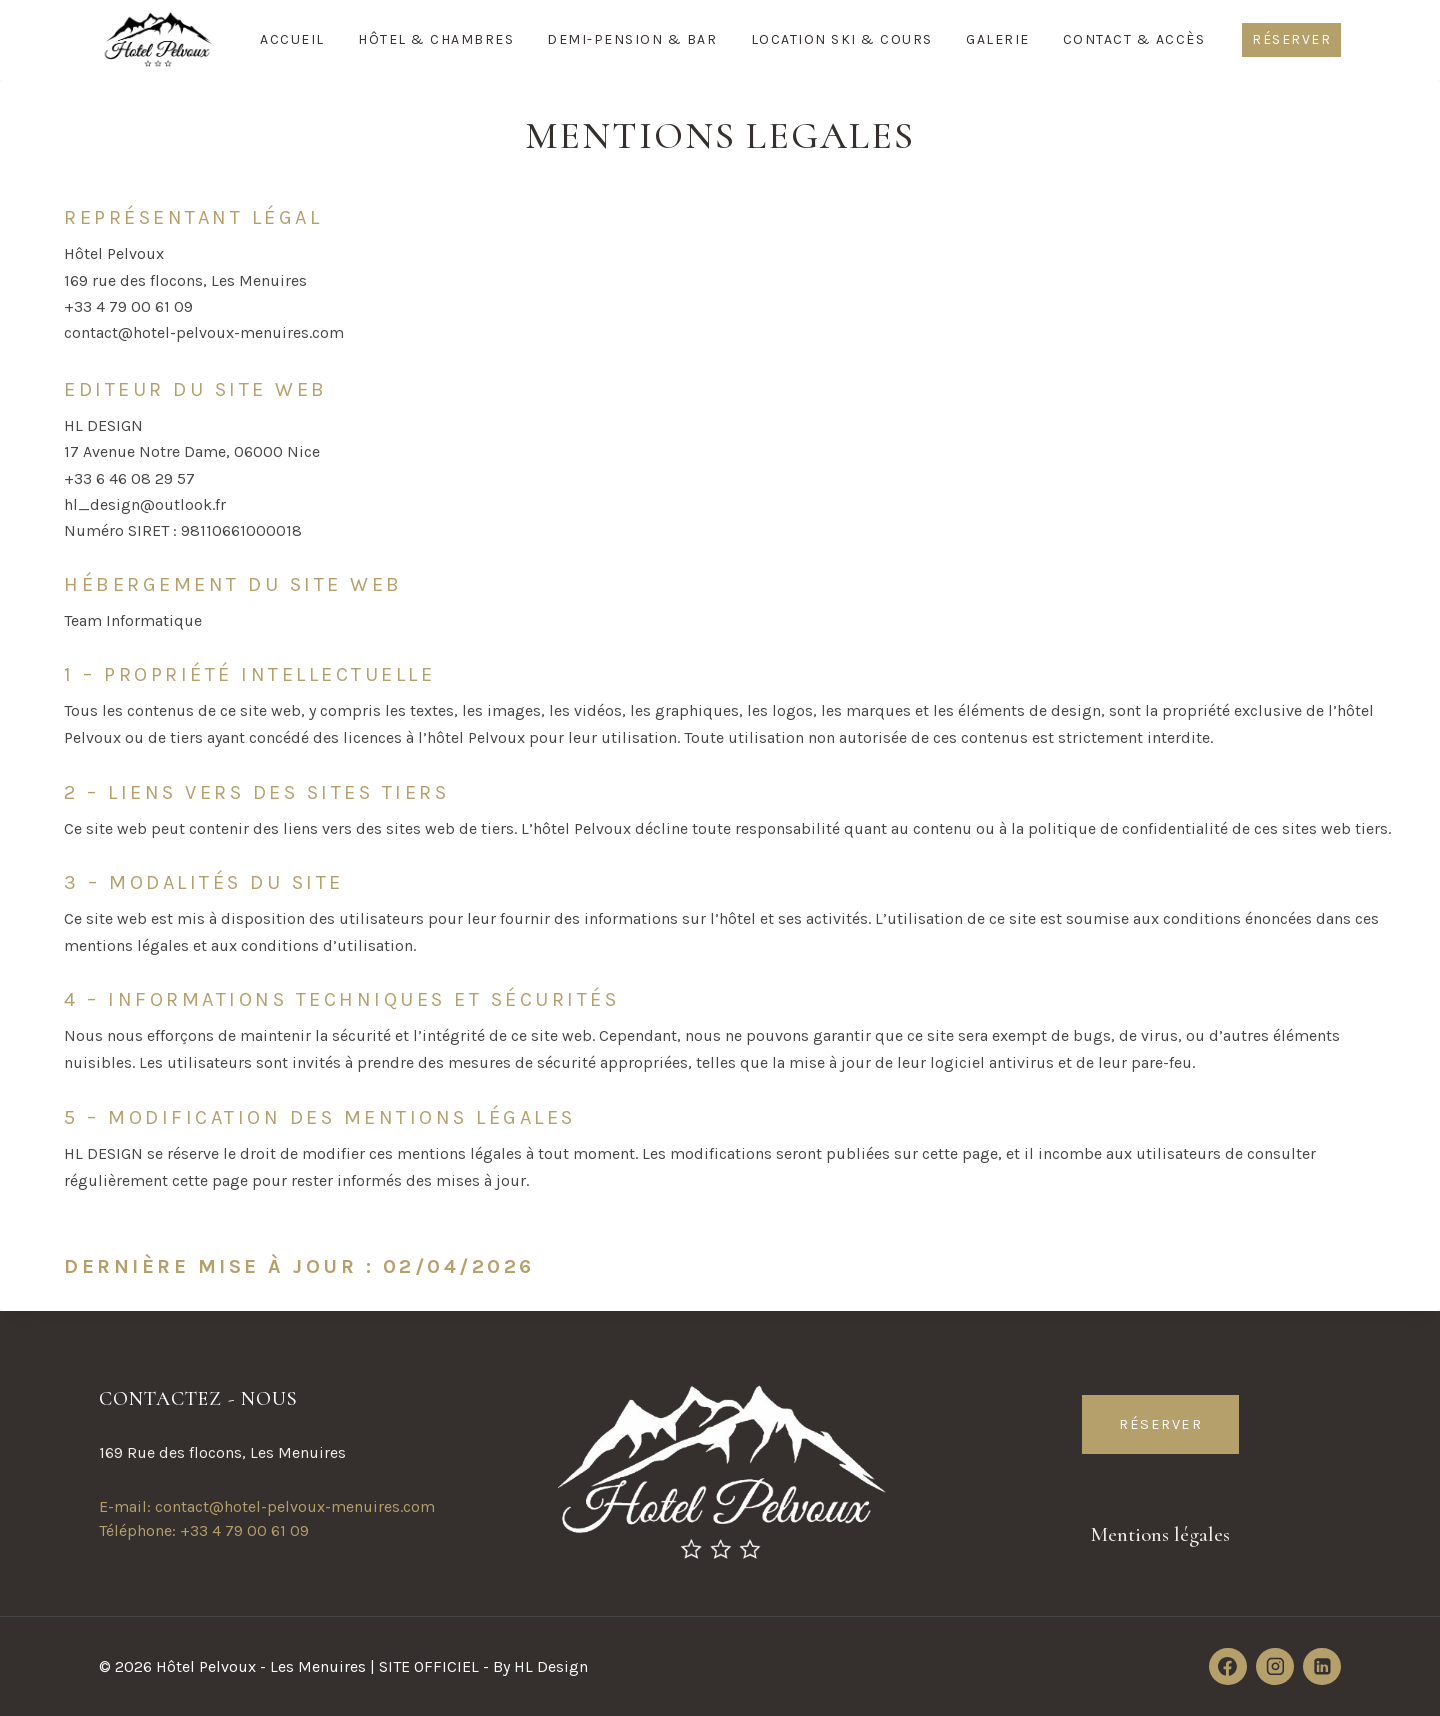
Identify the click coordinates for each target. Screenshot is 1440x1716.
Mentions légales (1161, 1534)
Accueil (292, 39)
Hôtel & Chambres (436, 39)
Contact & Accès (1134, 39)
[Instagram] (1275, 1667)
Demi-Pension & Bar (632, 39)
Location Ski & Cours (842, 39)
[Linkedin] (1322, 1667)
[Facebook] (1228, 1667)
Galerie (998, 39)
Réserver (1291, 39)
